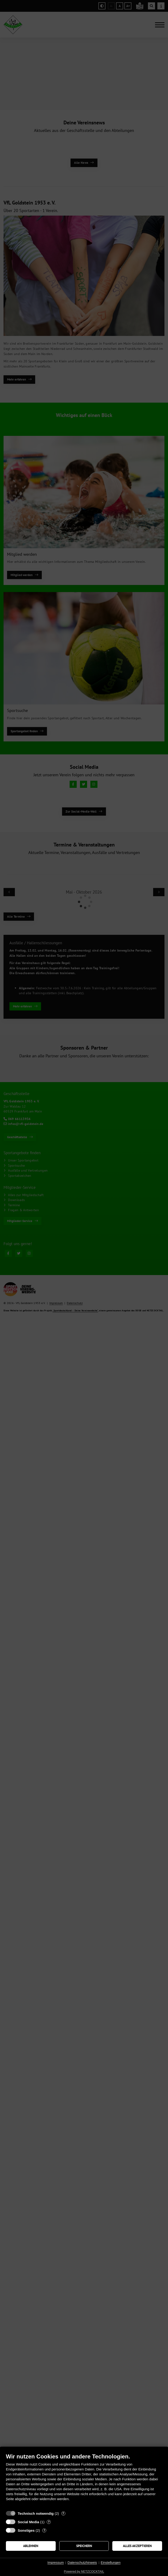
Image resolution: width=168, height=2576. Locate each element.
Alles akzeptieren (137, 2546)
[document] (84, 2480)
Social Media (28, 2522)
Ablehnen (30, 2546)
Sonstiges (26, 2530)
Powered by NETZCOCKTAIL (84, 2571)
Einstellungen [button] (111, 2562)
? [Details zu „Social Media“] (49, 2522)
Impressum (55, 2562)
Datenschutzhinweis (82, 2562)
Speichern (84, 2546)
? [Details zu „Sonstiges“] (44, 2530)
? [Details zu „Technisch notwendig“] (63, 2513)
